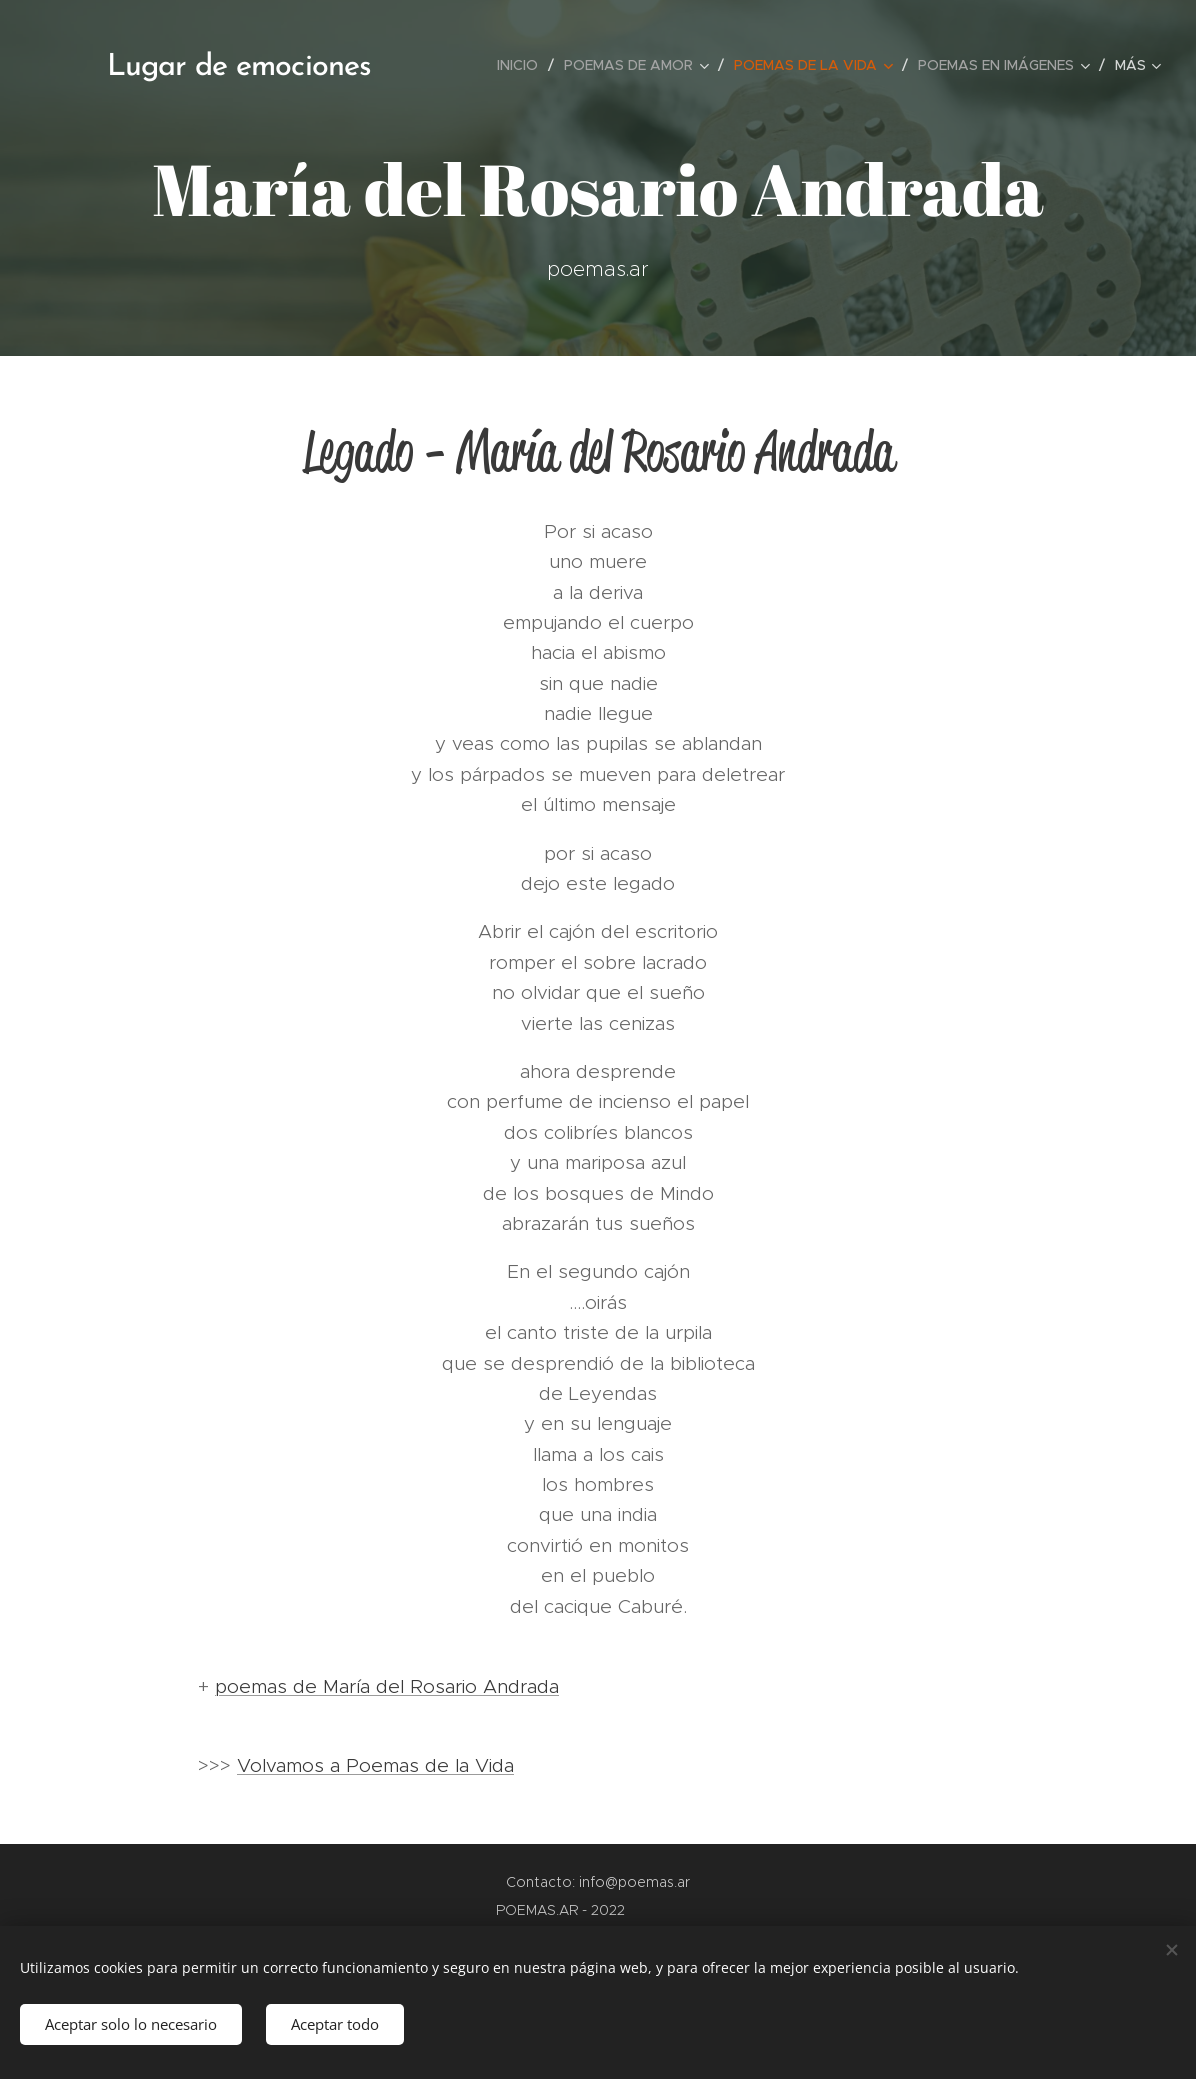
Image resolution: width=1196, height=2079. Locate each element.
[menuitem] (523, 65)
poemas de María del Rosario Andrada (387, 1686)
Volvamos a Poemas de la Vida (375, 1765)
